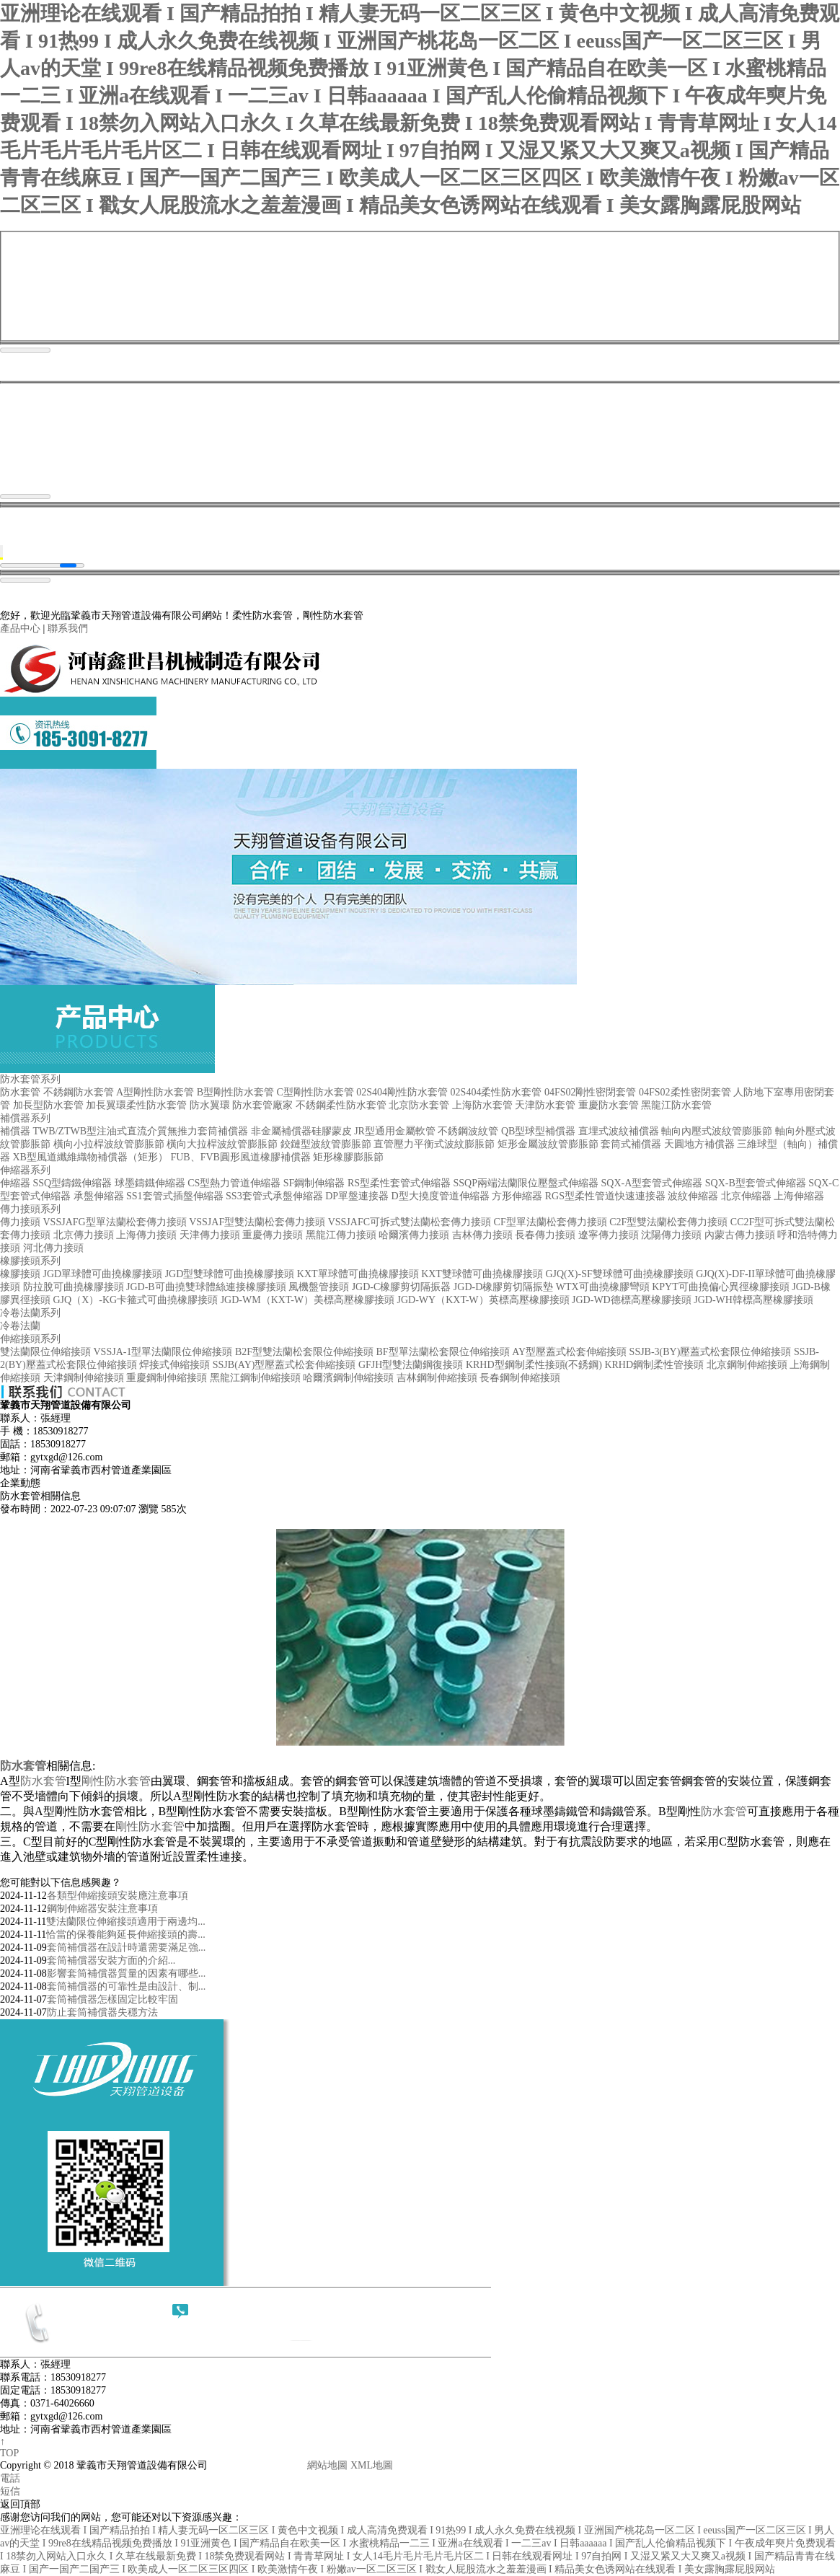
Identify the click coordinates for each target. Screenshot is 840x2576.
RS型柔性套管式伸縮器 (399, 1183)
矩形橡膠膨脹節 (348, 1157)
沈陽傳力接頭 (671, 1235)
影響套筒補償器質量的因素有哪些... (126, 1973)
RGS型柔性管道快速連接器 (605, 1196)
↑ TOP (9, 2447)
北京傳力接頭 (83, 1235)
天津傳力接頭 (210, 1235)
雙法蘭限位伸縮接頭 (45, 1351)
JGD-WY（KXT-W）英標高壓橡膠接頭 (483, 1299)
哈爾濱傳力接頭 (414, 1235)
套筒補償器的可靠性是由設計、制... (126, 1986)
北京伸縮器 (746, 1196)
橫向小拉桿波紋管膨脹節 (108, 1144)
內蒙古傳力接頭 (739, 1235)
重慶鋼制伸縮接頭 (166, 1377)
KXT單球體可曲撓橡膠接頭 (358, 1274)
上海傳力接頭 (146, 1235)
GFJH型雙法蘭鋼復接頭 (410, 1364)
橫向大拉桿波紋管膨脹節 (222, 1144)
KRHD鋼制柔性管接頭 (654, 1364)
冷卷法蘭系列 (30, 1312)
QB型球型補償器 (538, 1131)
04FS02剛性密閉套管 (590, 1092)
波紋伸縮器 (693, 1196)
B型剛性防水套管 (235, 1092)
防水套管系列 (30, 1079)
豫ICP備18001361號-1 (257, 2465)
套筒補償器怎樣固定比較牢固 (112, 1999)
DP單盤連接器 (357, 1196)
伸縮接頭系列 (30, 1338)
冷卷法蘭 (20, 1325)
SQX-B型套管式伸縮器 (755, 1183)
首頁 (264, 718)
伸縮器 (15, 1183)
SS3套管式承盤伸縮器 (274, 1196)
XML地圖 (371, 2465)
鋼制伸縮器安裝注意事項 (102, 1908)
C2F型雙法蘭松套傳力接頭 (668, 1222)
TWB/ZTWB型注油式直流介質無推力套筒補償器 (141, 1131)
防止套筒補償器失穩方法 (102, 2012)
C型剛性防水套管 (314, 1092)
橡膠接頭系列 (30, 1261)
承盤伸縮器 (99, 1196)
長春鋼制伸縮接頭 (519, 1377)
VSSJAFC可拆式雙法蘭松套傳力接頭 (409, 1222)
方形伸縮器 (517, 1196)
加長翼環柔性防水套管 (136, 1105)
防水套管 (20, 1092)
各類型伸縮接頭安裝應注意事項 (117, 1895)
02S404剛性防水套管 (402, 1092)
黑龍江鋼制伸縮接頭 (255, 1377)
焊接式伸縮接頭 (174, 1364)
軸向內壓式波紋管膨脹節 (716, 1131)
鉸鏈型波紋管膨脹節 (325, 1144)
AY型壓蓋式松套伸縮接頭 (569, 1351)
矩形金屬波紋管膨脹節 (548, 1144)
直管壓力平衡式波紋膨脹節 (434, 1144)
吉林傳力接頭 (482, 1235)
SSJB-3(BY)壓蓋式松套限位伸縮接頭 (710, 1351)
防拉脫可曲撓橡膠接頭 (73, 1287)
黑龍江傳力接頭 (341, 1235)
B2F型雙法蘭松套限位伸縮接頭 (304, 1351)
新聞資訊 (576, 718)
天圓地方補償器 (699, 1144)
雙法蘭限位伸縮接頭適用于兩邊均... (125, 1921)
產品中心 (20, 628)
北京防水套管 (419, 1105)
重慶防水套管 (608, 1105)
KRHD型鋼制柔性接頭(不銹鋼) (534, 1364)
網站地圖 (327, 2465)
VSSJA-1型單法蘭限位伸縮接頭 (163, 1351)
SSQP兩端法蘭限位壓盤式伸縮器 (526, 1183)
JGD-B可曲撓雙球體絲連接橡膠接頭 (206, 1287)
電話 (10, 2478)
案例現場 (677, 718)
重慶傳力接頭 (272, 1235)
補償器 (15, 1131)
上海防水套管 (482, 1105)
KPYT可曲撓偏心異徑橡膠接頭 (721, 1287)
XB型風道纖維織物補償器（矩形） (90, 1157)
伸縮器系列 (25, 1170)
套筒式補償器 (631, 1144)
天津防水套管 (545, 1105)
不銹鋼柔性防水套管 (341, 1105)
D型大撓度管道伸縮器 (441, 1196)
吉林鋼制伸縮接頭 (437, 1377)
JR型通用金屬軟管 (395, 1131)
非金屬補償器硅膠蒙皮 (301, 1131)
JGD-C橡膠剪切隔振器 (401, 1287)
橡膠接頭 (20, 1274)
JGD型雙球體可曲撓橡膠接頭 (230, 1274)
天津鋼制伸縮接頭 (83, 1377)
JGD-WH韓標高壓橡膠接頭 (753, 1299)
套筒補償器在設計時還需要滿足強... (126, 1947)
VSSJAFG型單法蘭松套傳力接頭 (115, 1222)
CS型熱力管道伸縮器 (233, 1183)
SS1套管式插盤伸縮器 (175, 1196)
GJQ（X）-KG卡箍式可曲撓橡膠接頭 (135, 1299)
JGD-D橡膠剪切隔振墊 (503, 1287)
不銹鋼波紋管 (468, 1131)
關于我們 (357, 718)
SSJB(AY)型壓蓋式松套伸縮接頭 (284, 1364)
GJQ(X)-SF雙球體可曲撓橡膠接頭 (619, 1274)
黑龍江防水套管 (676, 1105)
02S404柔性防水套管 (496, 1092)
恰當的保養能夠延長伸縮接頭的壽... (125, 1934)
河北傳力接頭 (53, 1248)
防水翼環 (210, 1105)
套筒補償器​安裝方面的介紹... (111, 1960)
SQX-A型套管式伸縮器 (651, 1183)
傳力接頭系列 (30, 1209)
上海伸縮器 (799, 1196)
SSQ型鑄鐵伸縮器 (72, 1183)
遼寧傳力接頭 (608, 1235)
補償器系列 (25, 1118)
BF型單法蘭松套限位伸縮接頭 (443, 1351)
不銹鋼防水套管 (78, 1092)
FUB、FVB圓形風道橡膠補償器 (240, 1157)
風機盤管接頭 (318, 1287)
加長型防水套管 (48, 1105)
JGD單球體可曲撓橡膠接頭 (103, 1274)
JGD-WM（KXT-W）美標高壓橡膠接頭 (307, 1299)
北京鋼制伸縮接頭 (747, 1364)
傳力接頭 (20, 1222)
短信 (10, 2491)
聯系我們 (68, 628)
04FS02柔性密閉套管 (685, 1092)
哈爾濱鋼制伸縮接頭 (348, 1377)
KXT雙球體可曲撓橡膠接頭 (482, 1274)
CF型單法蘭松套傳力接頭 (550, 1222)
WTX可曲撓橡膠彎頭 (603, 1287)
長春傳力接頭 (545, 1235)
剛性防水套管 (116, 1781)
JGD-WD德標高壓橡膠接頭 (631, 1299)
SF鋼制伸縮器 (314, 1183)
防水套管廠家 (262, 1105)
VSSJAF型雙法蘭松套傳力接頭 (257, 1222)
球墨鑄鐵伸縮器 (150, 1183)
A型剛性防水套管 (155, 1092)
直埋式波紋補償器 (618, 1131)
